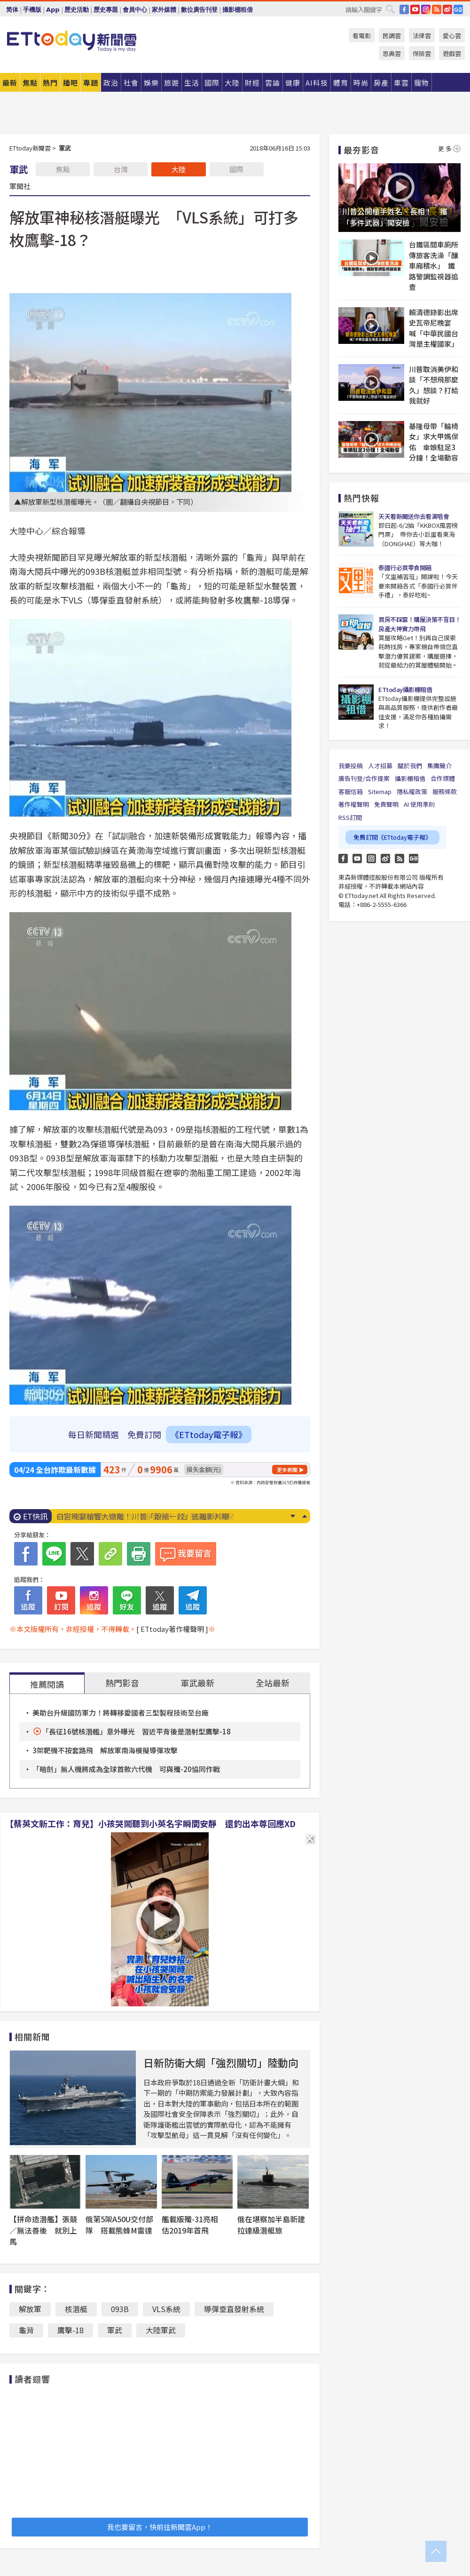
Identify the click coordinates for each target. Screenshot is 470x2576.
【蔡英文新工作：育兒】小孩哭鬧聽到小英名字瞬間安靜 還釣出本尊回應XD (150, 1823)
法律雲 (422, 35)
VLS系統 (166, 2308)
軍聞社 (20, 186)
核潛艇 (76, 2308)
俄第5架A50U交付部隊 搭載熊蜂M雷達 (119, 2224)
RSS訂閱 (350, 817)
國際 (236, 169)
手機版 (32, 9)
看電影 (361, 35)
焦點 (30, 82)
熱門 (50, 82)
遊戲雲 (452, 53)
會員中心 (135, 9)
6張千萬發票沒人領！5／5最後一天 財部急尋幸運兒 (145, 1516)
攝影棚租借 (237, 9)
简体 (12, 9)
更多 (449, 148)
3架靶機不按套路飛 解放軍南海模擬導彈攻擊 (105, 1750)
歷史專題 (106, 9)
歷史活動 (76, 9)
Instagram (371, 858)
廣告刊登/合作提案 (364, 778)
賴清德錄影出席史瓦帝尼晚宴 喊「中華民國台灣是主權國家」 (433, 328)
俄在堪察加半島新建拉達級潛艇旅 (271, 2224)
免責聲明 (386, 804)
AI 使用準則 (419, 804)
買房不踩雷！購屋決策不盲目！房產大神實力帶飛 (419, 624)
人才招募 (380, 765)
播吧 (70, 82)
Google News (458, 9)
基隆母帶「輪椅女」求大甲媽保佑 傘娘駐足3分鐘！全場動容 (433, 442)
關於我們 (410, 765)
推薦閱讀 (47, 1684)
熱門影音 (122, 1683)
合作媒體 (443, 778)
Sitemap (380, 791)
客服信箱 (350, 791)
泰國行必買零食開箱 (404, 567)
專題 (90, 82)
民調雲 (392, 35)
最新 (9, 82)
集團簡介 (439, 765)
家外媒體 (164, 9)
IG (426, 9)
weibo (447, 9)
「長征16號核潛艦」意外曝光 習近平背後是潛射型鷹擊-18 (136, 1731)
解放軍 (30, 2308)
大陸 (179, 169)
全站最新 (273, 1683)
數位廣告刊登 (199, 9)
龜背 (26, 2330)
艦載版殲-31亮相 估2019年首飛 (194, 2224)
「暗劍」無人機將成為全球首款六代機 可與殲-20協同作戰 (126, 1769)
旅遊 (171, 82)
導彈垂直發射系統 (234, 2308)
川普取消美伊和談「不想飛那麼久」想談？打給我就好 (433, 385)
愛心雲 (452, 35)
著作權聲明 (353, 804)
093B (120, 2308)
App (53, 9)
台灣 (121, 169)
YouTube (415, 9)
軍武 (114, 2330)
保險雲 (422, 53)
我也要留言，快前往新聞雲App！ (159, 2527)
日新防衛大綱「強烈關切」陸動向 (220, 2062)
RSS (436, 9)
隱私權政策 (412, 791)
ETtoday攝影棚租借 (405, 689)
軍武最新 (197, 1683)
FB (404, 9)
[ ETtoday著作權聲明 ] (172, 1629)
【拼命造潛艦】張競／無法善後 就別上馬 (43, 2230)
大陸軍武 (161, 2330)
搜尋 (390, 9)
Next (292, 1516)
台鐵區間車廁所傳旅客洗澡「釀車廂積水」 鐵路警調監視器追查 (433, 265)
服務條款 (444, 791)
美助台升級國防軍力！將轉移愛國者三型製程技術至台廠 (120, 1712)
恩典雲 (392, 53)
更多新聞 (287, 1469)
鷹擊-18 (70, 2330)
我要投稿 (350, 765)
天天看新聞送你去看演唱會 (413, 516)
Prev (304, 1516)
